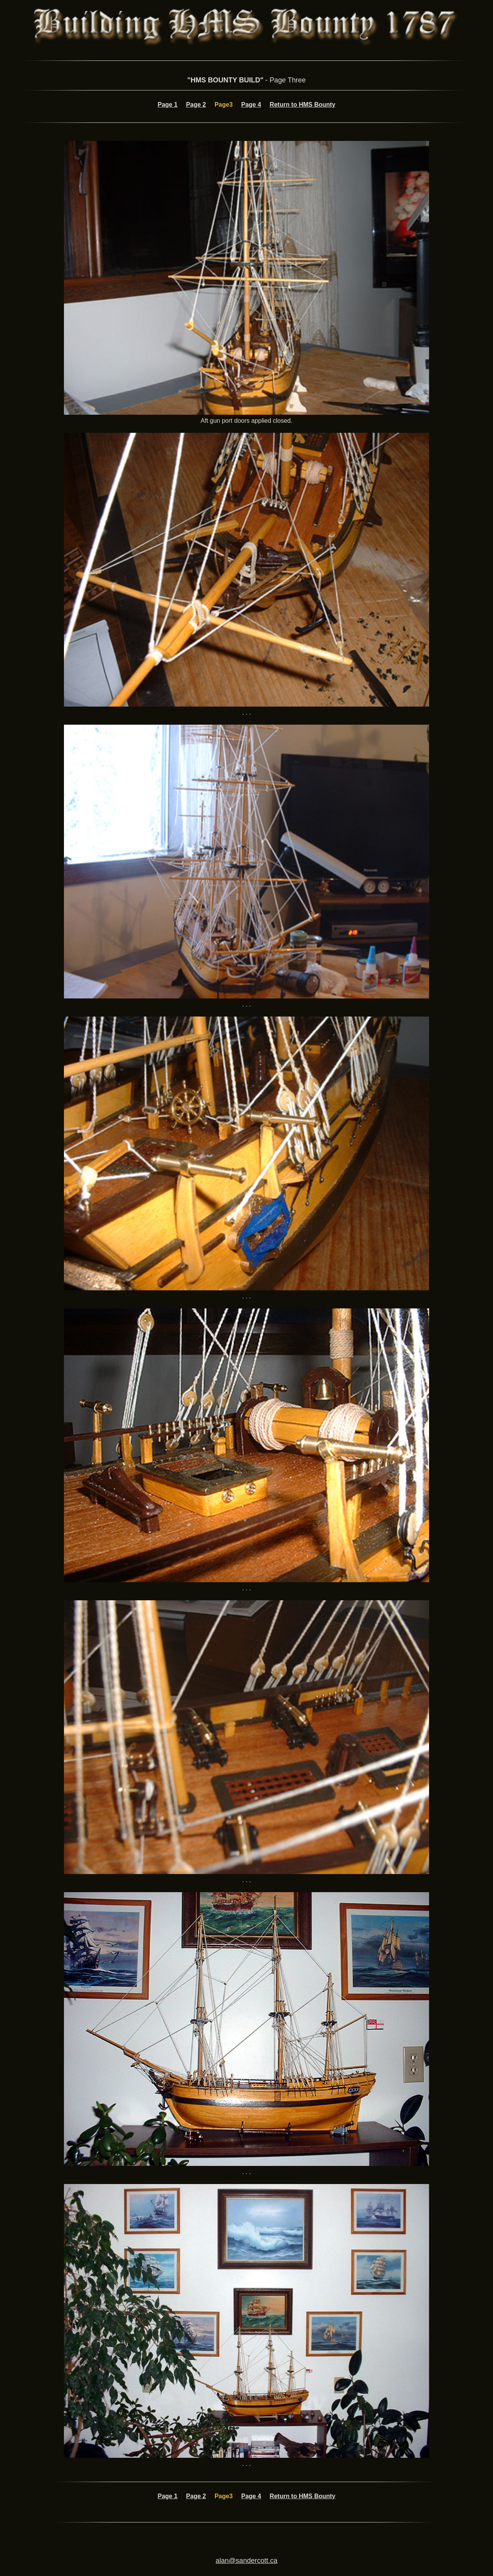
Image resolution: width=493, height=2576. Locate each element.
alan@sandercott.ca (246, 2560)
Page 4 (251, 104)
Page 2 (196, 104)
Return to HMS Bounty (302, 104)
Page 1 (168, 104)
